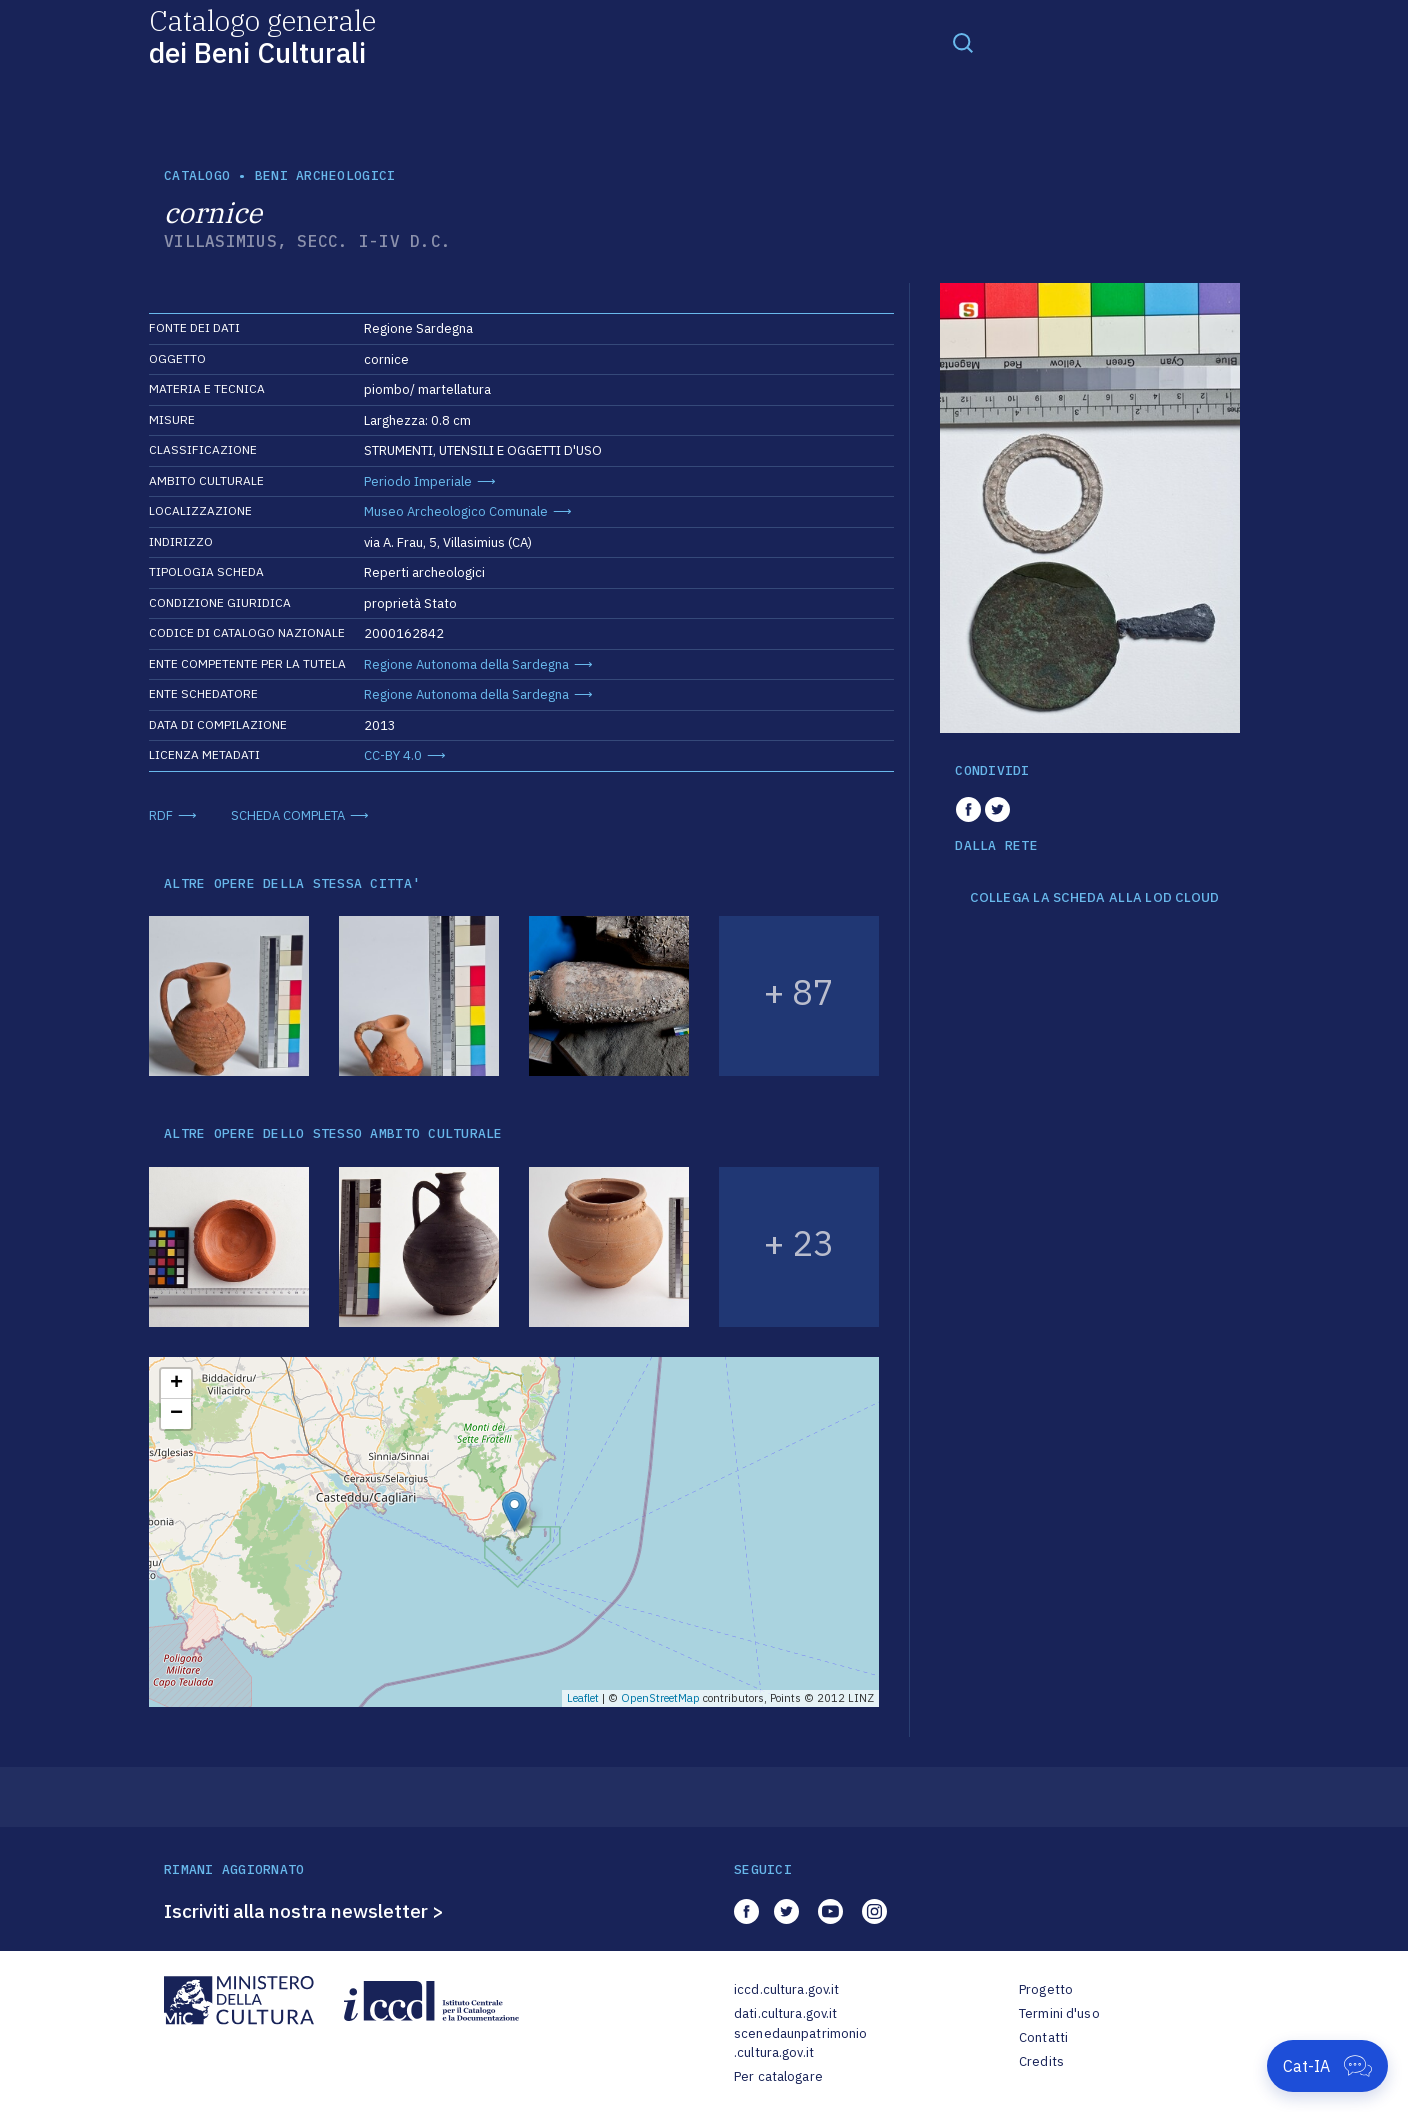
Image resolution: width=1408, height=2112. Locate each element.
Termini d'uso (1059, 2013)
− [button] (176, 1414)
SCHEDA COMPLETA (288, 815)
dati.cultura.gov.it (785, 2013)
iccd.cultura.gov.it (786, 1989)
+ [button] (176, 1384)
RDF (161, 815)
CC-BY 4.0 (393, 755)
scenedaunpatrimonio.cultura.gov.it (800, 2043)
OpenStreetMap (660, 1698)
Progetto (1046, 1989)
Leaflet (583, 1698)
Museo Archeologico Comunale (456, 511)
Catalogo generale (262, 35)
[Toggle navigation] (963, 42)
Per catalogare (778, 2076)
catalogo (197, 175)
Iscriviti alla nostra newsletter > (304, 1911)
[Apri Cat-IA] (1327, 2066)
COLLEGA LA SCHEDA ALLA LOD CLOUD (1094, 898)
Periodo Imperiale (418, 481)
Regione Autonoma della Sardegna (466, 664)
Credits (1041, 2061)
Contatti (1043, 2037)
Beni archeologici (325, 175)
